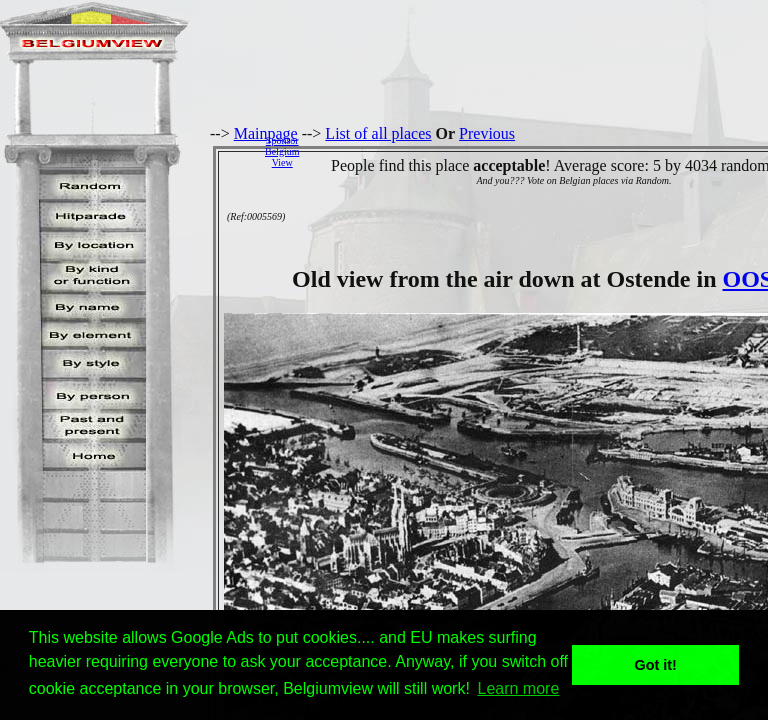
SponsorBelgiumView (282, 151)
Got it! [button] (656, 665)
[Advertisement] (539, 151)
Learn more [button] (519, 688)
